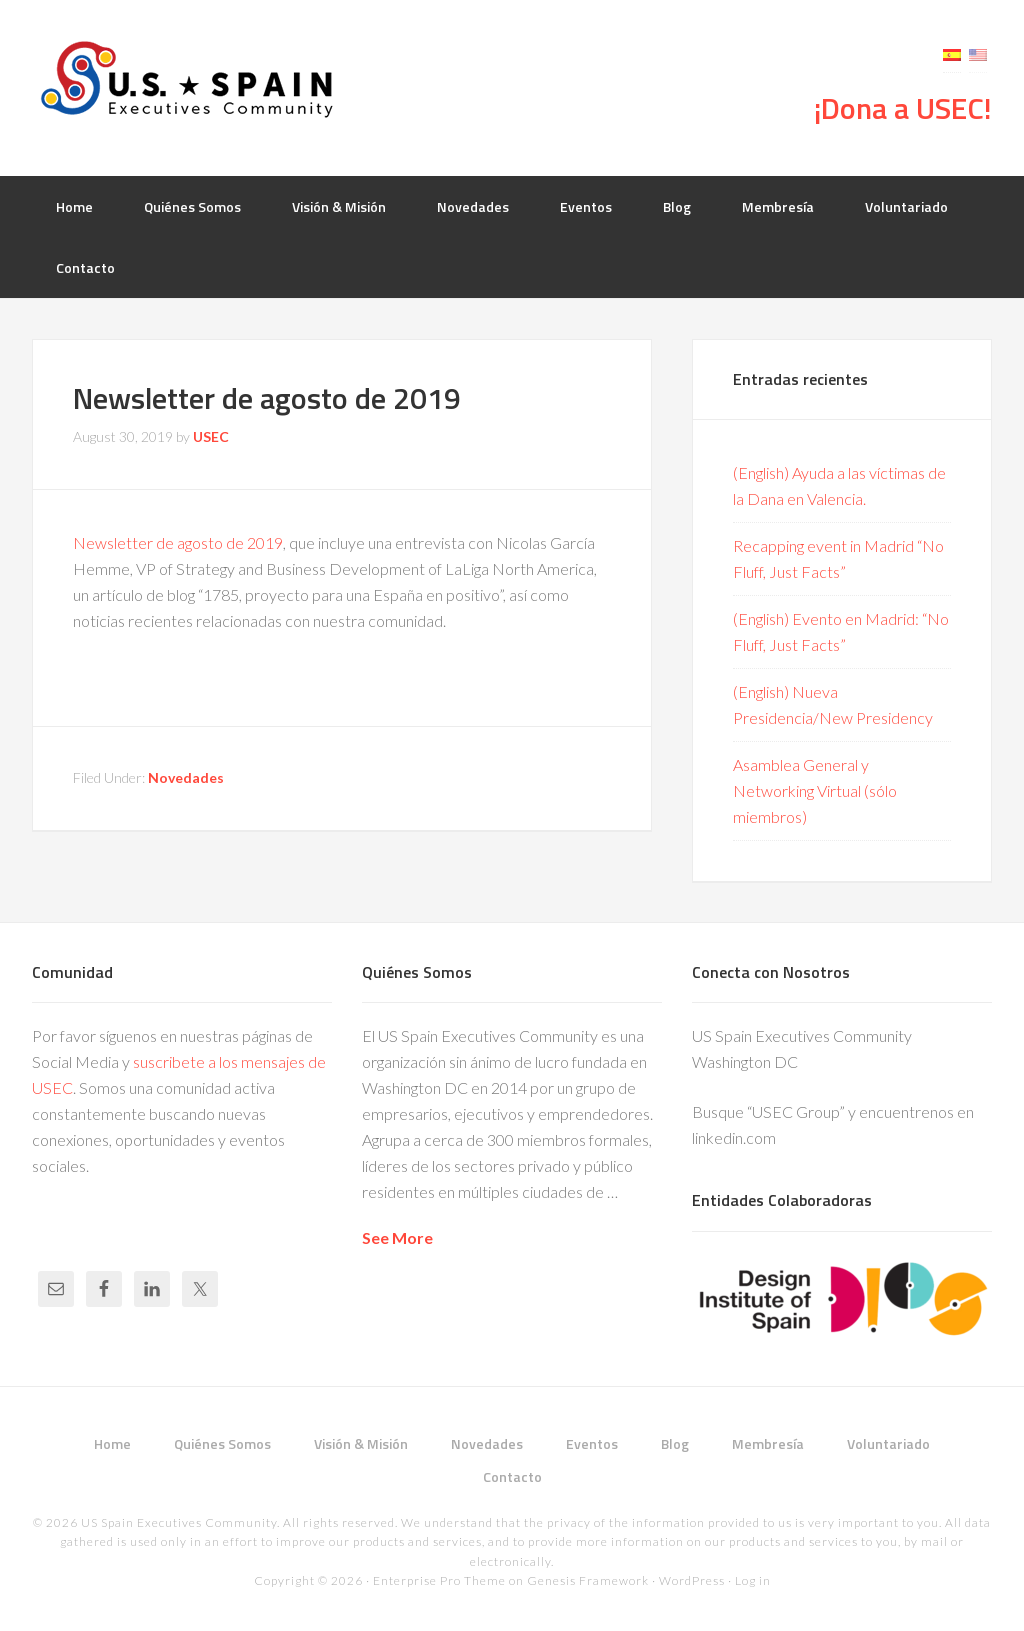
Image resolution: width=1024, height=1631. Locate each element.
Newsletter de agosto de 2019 (178, 542)
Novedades (186, 777)
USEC (192, 80)
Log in (753, 1580)
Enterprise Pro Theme (439, 1580)
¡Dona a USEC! (903, 108)
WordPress (692, 1580)
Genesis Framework (588, 1580)
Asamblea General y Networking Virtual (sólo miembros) (815, 790)
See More (397, 1237)
